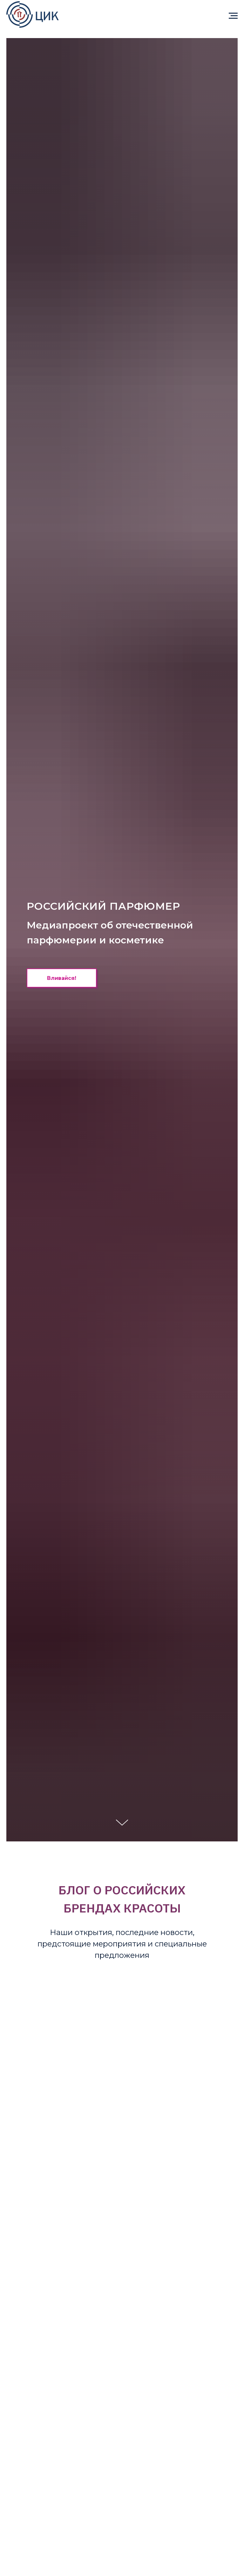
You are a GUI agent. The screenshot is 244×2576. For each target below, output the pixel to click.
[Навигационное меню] (233, 16)
